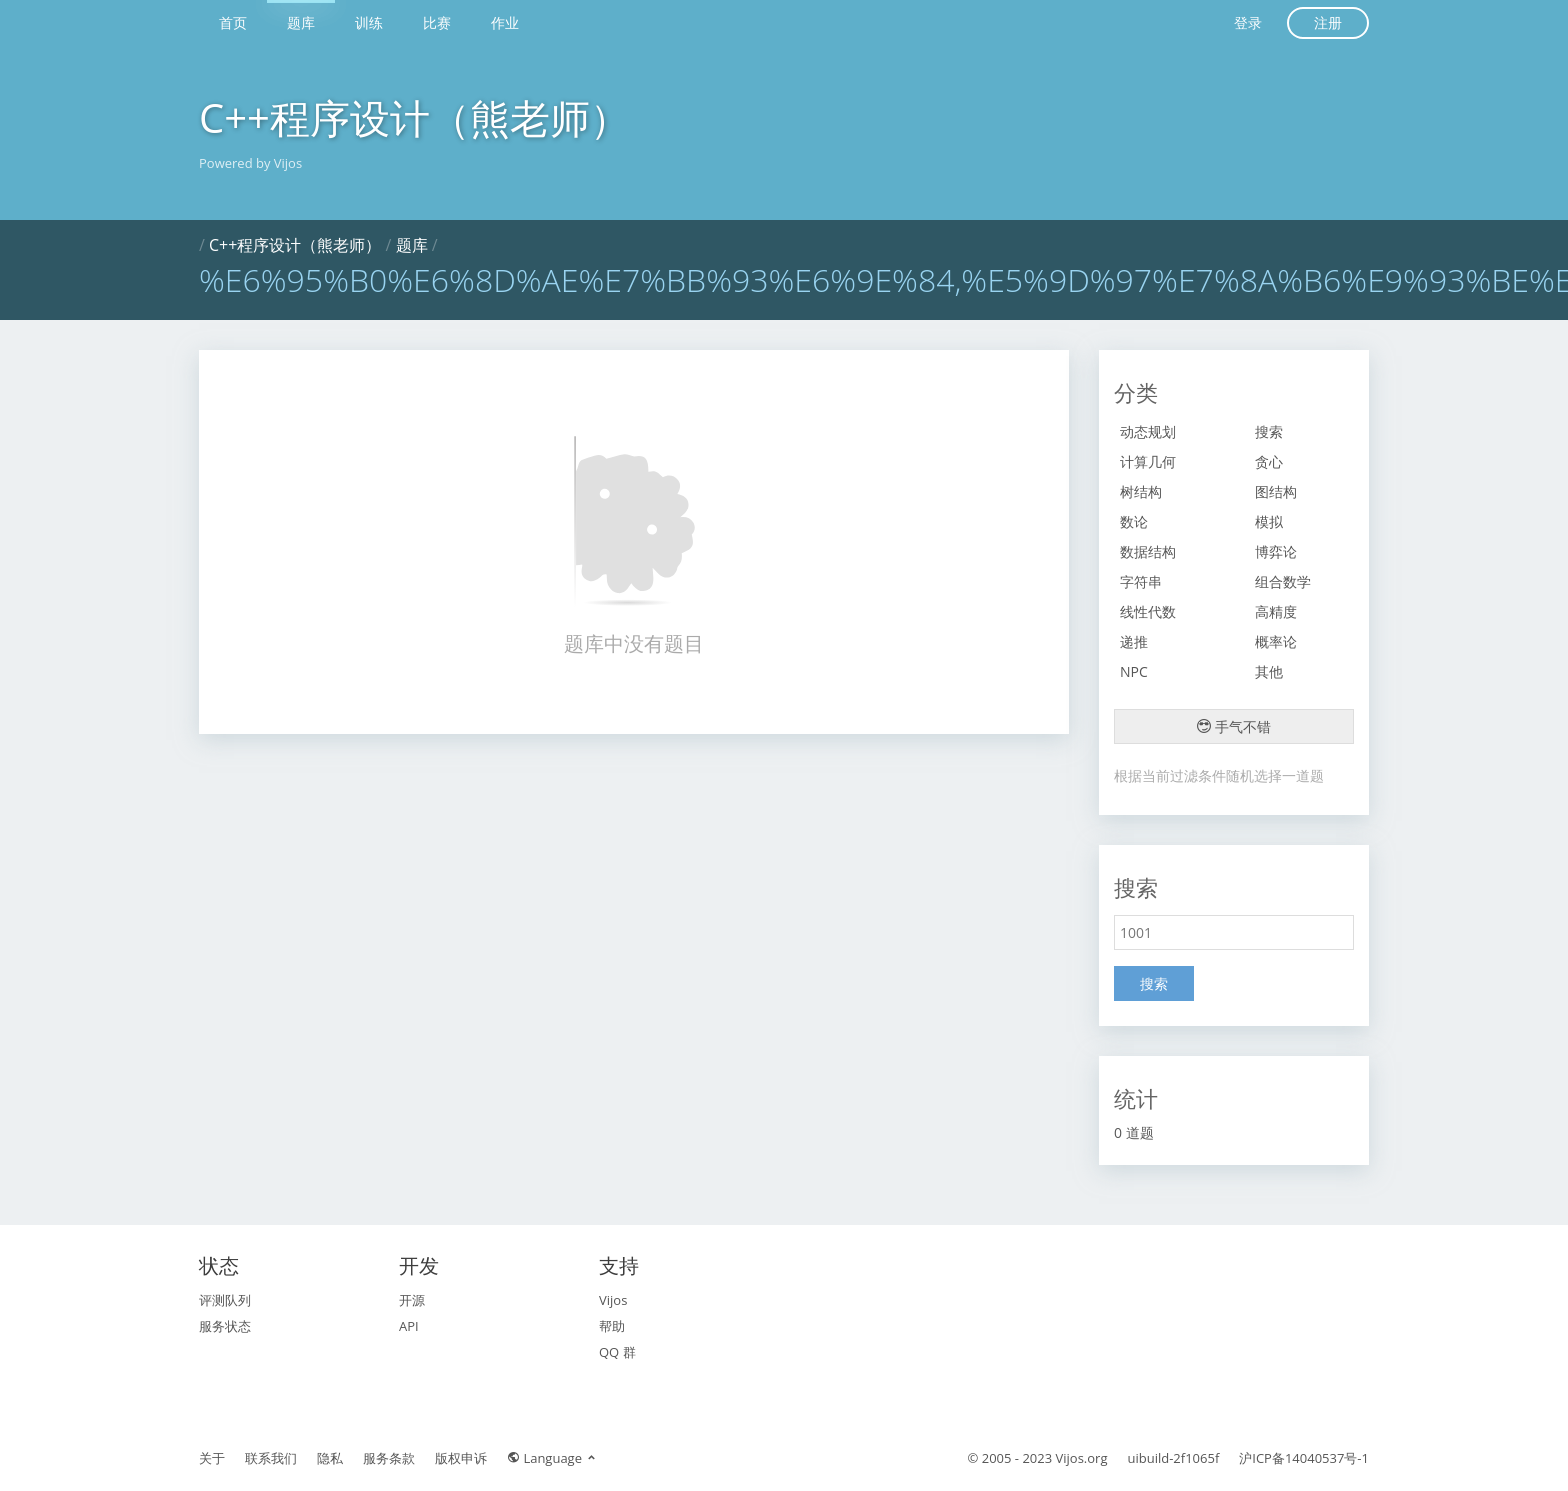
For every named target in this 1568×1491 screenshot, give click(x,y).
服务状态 (225, 1326)
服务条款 (389, 1458)
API (409, 1326)
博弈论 (1276, 551)
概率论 (1276, 641)
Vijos (613, 1300)
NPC (1134, 671)
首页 (233, 22)
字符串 (1141, 581)
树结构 (1141, 491)
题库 (301, 22)
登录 (1248, 22)
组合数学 (1283, 581)
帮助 (612, 1326)
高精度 (1276, 611)
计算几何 (1148, 461)
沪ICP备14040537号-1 (1304, 1458)
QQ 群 (617, 1352)
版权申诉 (461, 1458)
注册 (1328, 22)
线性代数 (1148, 611)
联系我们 (271, 1458)
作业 (505, 22)
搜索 (1269, 431)
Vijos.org (1082, 1458)
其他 (1269, 671)
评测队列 (225, 1300)
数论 (1134, 521)
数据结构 (1148, 551)
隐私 (330, 1458)
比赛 (437, 22)
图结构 (1276, 491)
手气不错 (1234, 726)
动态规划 (1148, 431)
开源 (412, 1300)
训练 (369, 22)
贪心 (1269, 461)
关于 (212, 1458)
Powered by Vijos (250, 163)
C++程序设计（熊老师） (414, 117)
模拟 (1269, 521)
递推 (1134, 641)
